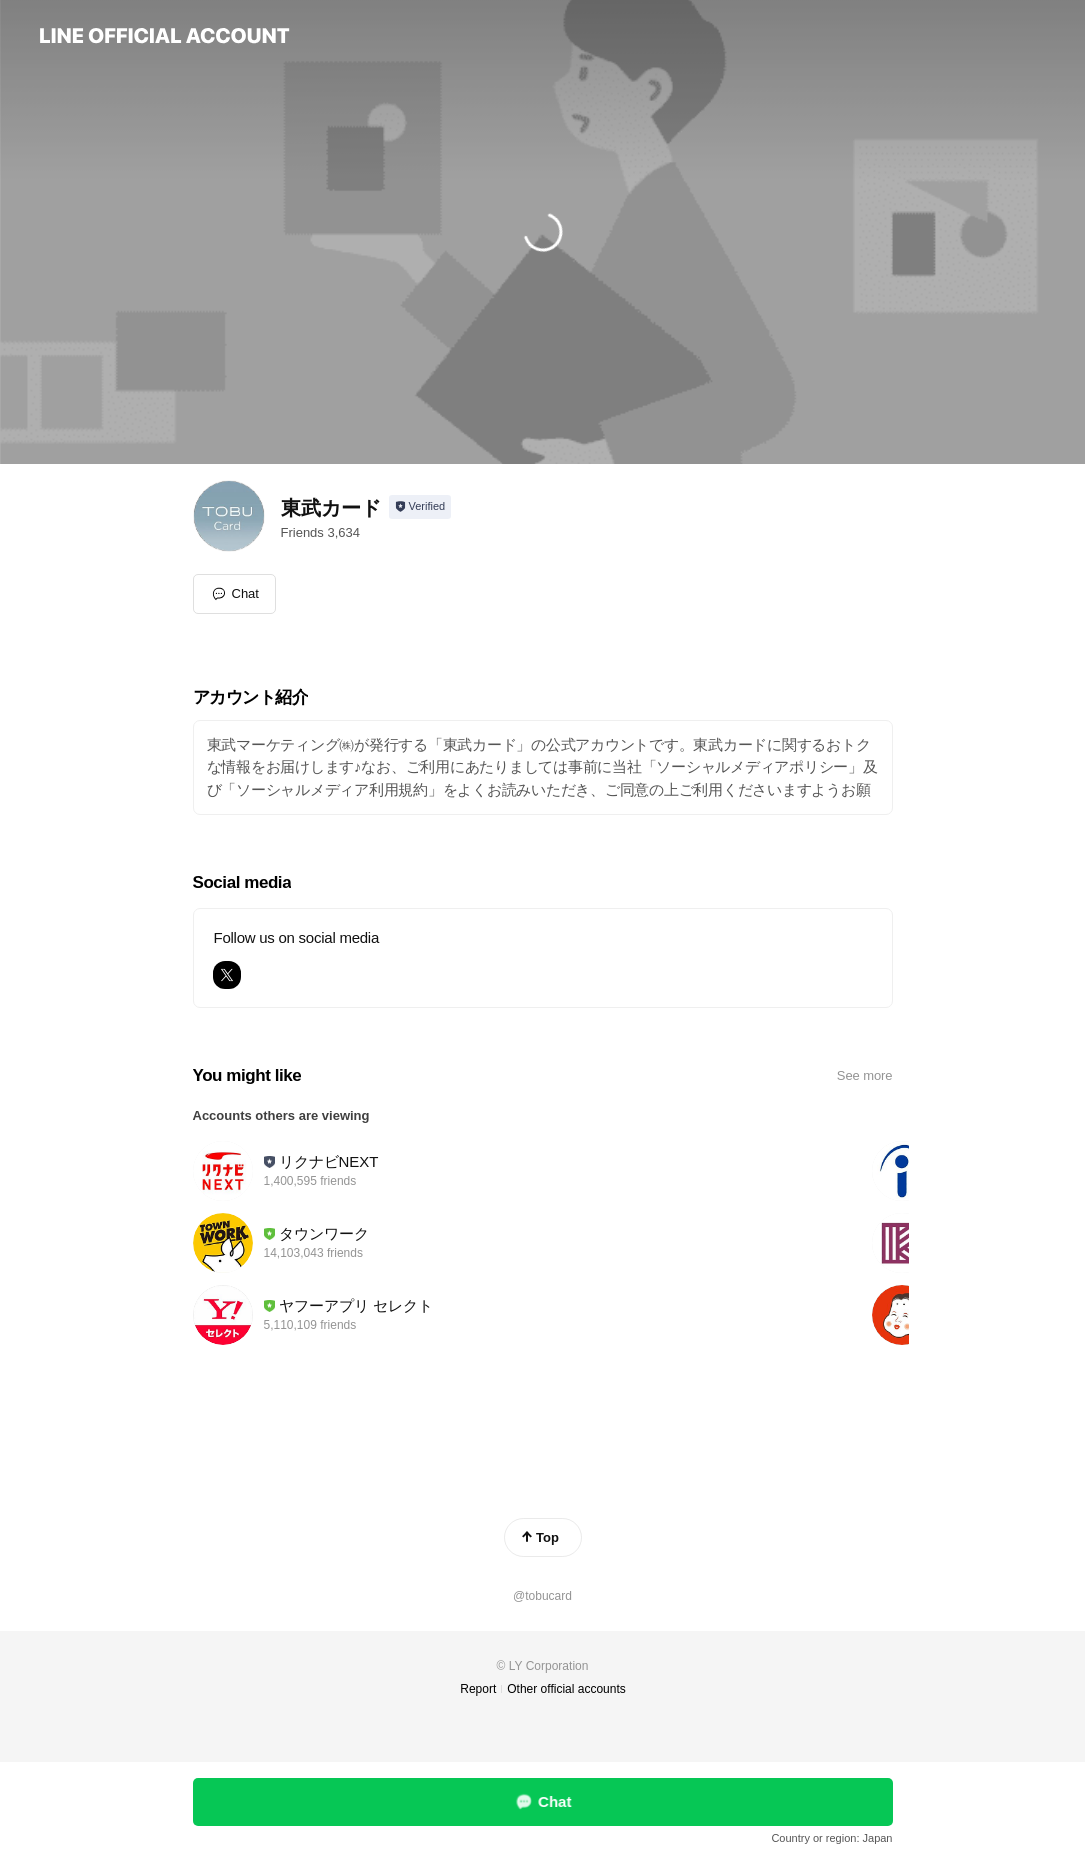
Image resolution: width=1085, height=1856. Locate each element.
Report (478, 1689)
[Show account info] (420, 507)
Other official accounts (566, 1689)
